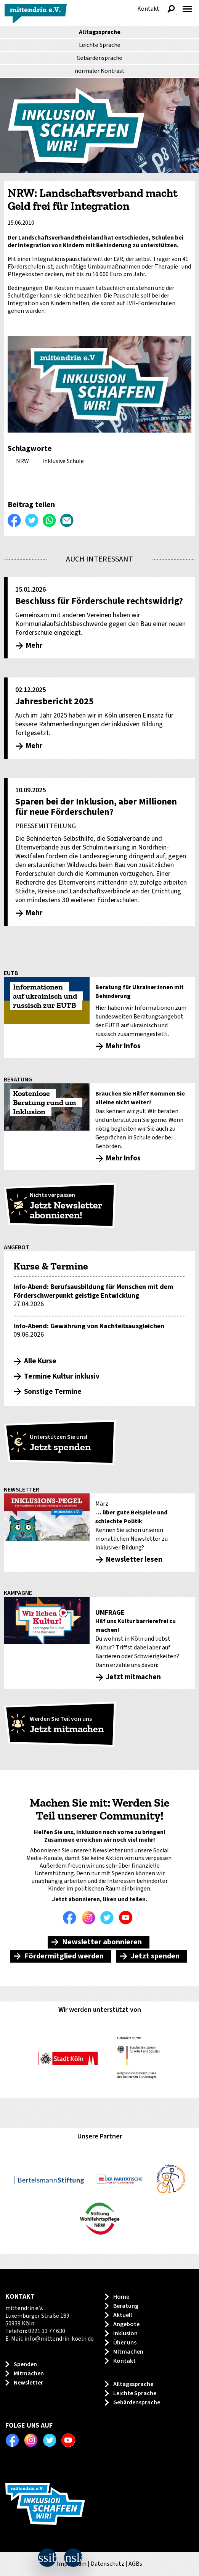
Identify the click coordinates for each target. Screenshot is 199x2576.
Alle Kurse (40, 1361)
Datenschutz (107, 2564)
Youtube (127, 1917)
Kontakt (148, 9)
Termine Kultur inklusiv (62, 1376)
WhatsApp (49, 520)
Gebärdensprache (99, 58)
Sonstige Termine (53, 1392)
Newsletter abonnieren (102, 1942)
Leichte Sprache (99, 45)
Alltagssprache (99, 32)
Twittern (32, 520)
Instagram (90, 1917)
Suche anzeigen (171, 9)
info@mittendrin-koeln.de (59, 2339)
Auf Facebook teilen (14, 520)
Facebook (71, 1917)
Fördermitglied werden (64, 1956)
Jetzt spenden (155, 1956)
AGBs (135, 2564)
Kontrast (100, 71)
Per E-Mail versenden (67, 520)
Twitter (109, 1917)
